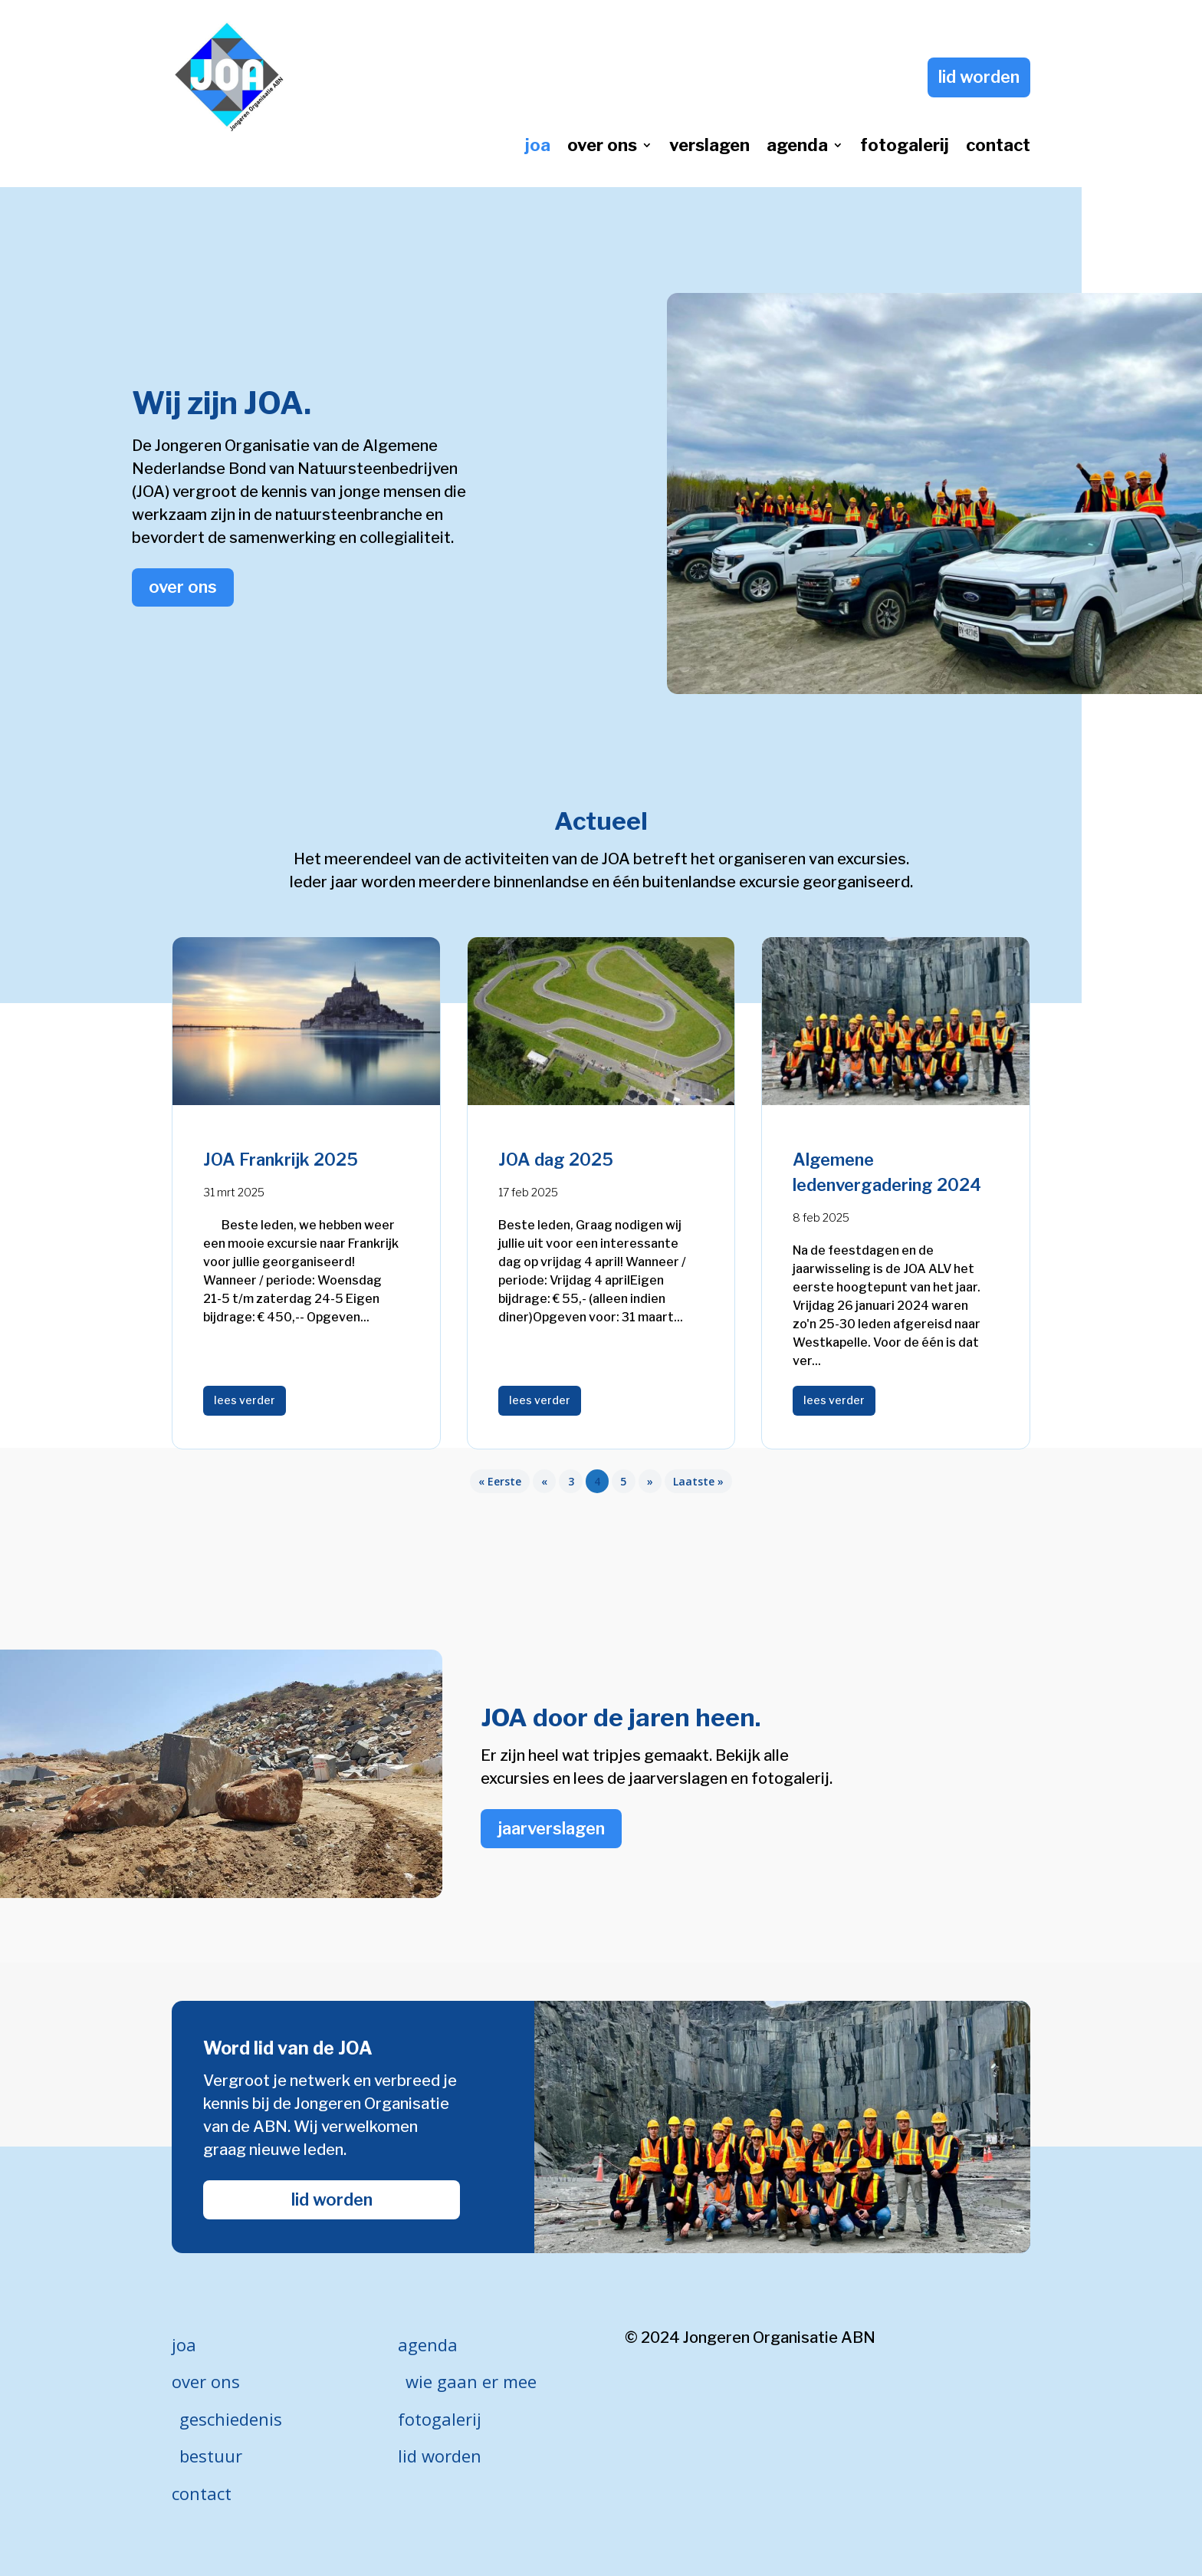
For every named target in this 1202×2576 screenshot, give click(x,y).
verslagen (709, 147)
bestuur (210, 2455)
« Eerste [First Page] (499, 1481)
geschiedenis (230, 2418)
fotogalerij (904, 147)
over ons (602, 147)
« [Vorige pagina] (544, 1481)
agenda (797, 147)
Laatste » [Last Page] (698, 1481)
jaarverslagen (551, 1828)
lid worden (979, 77)
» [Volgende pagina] (650, 1481)
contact (998, 147)
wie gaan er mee (471, 2381)
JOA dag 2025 (555, 1160)
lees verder (244, 1399)
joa (537, 147)
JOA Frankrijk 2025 (280, 1160)
